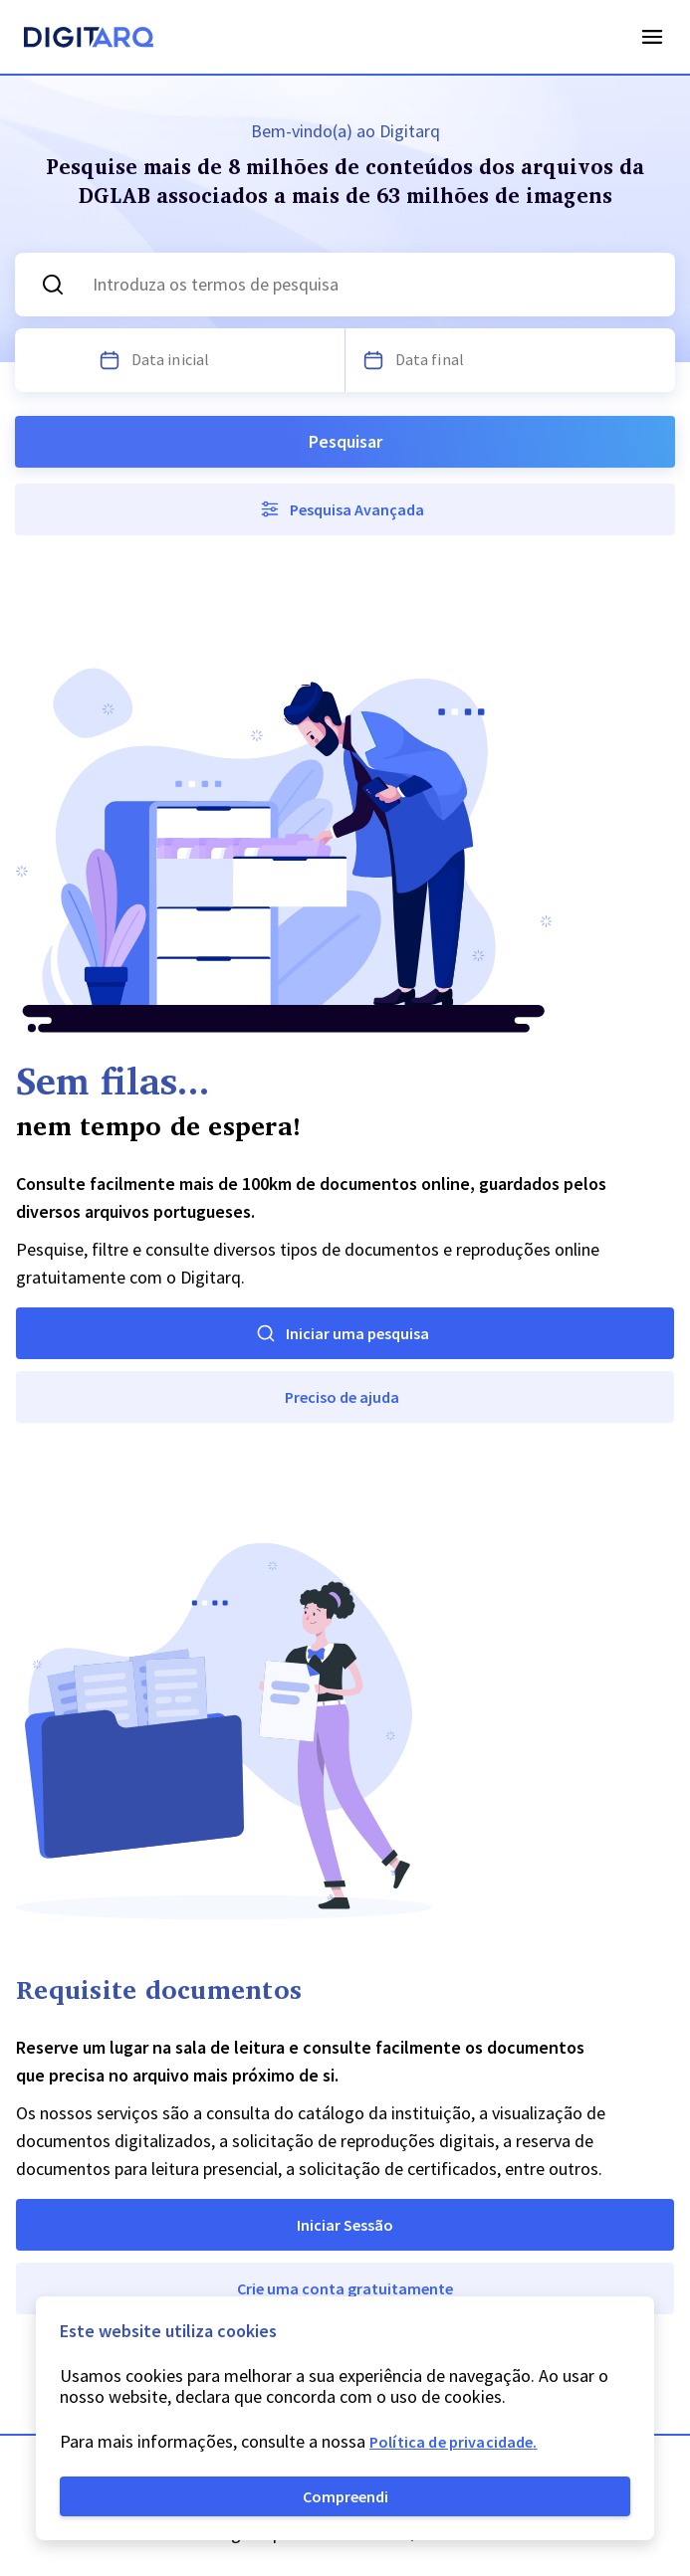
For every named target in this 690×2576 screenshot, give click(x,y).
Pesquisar (345, 441)
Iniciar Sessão (345, 2225)
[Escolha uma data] (109, 360)
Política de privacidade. (453, 2442)
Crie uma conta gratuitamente (345, 2288)
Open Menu (652, 37)
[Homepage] (88, 40)
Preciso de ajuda (342, 1397)
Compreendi (345, 2496)
